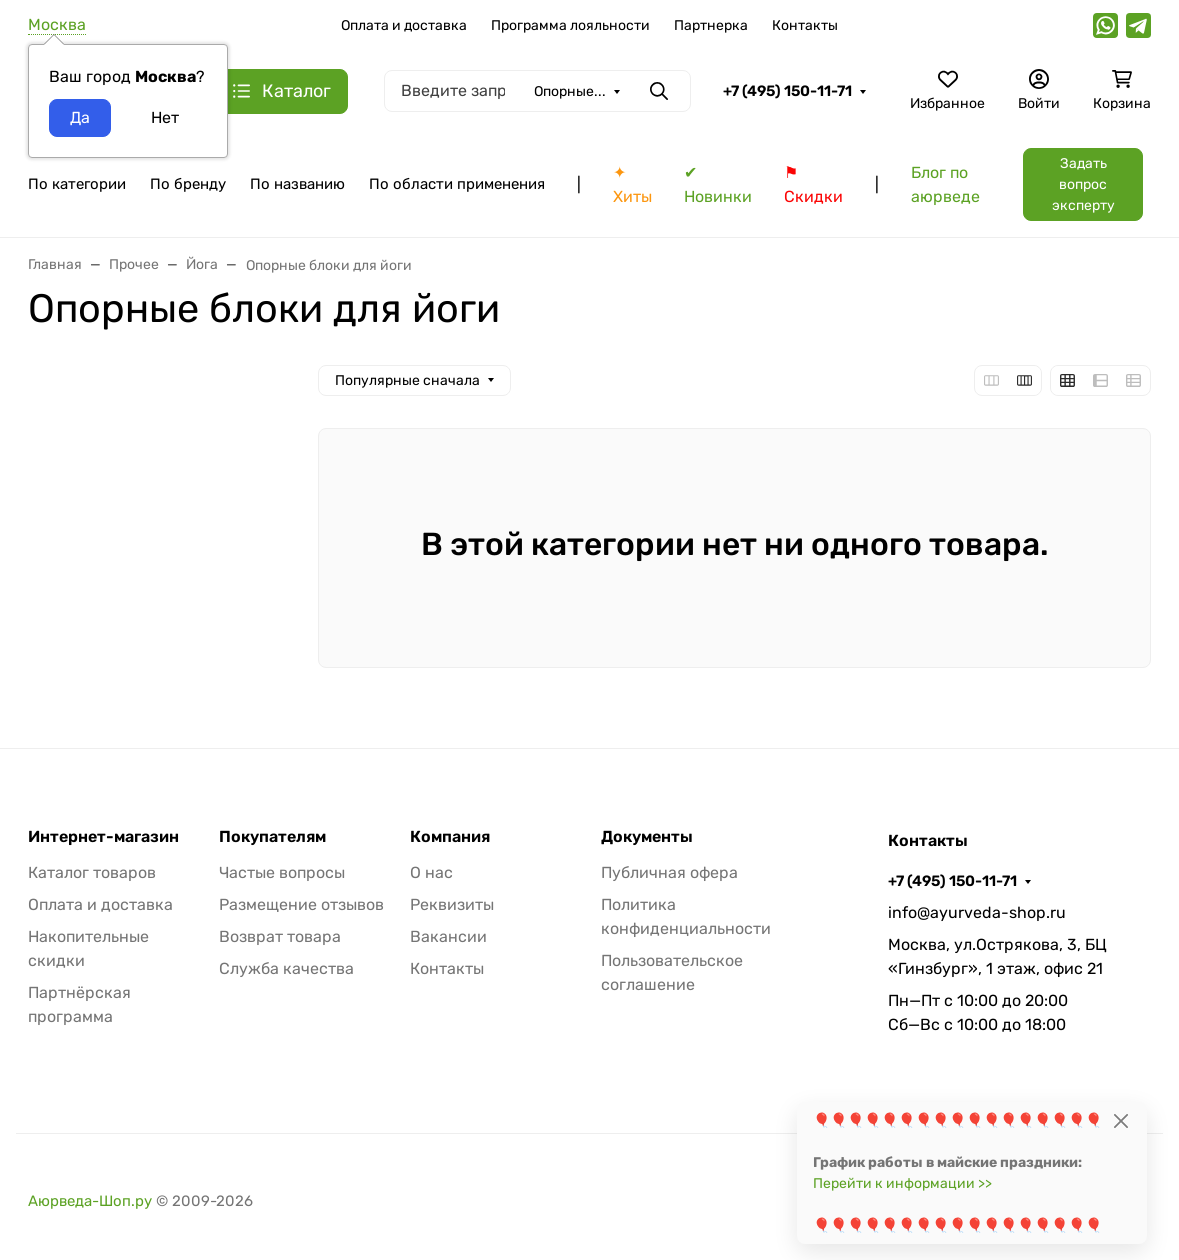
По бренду (188, 184)
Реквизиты (452, 904)
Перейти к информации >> (902, 1183)
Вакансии (448, 936)
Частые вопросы (282, 872)
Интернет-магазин (103, 837)
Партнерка (711, 25)
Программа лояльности (570, 25)
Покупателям (272, 837)
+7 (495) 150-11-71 (787, 91)
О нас (431, 872)
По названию (297, 184)
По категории (77, 184)
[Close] (1120, 1120)
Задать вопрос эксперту (1083, 184)
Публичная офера (669, 872)
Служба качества (286, 968)
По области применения (457, 184)
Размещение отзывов (301, 904)
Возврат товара (280, 936)
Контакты (805, 25)
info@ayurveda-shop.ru (977, 912)
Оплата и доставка (404, 25)
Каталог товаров (92, 872)
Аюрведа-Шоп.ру (90, 1201)
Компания (450, 837)
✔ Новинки (718, 184)
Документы (647, 837)
